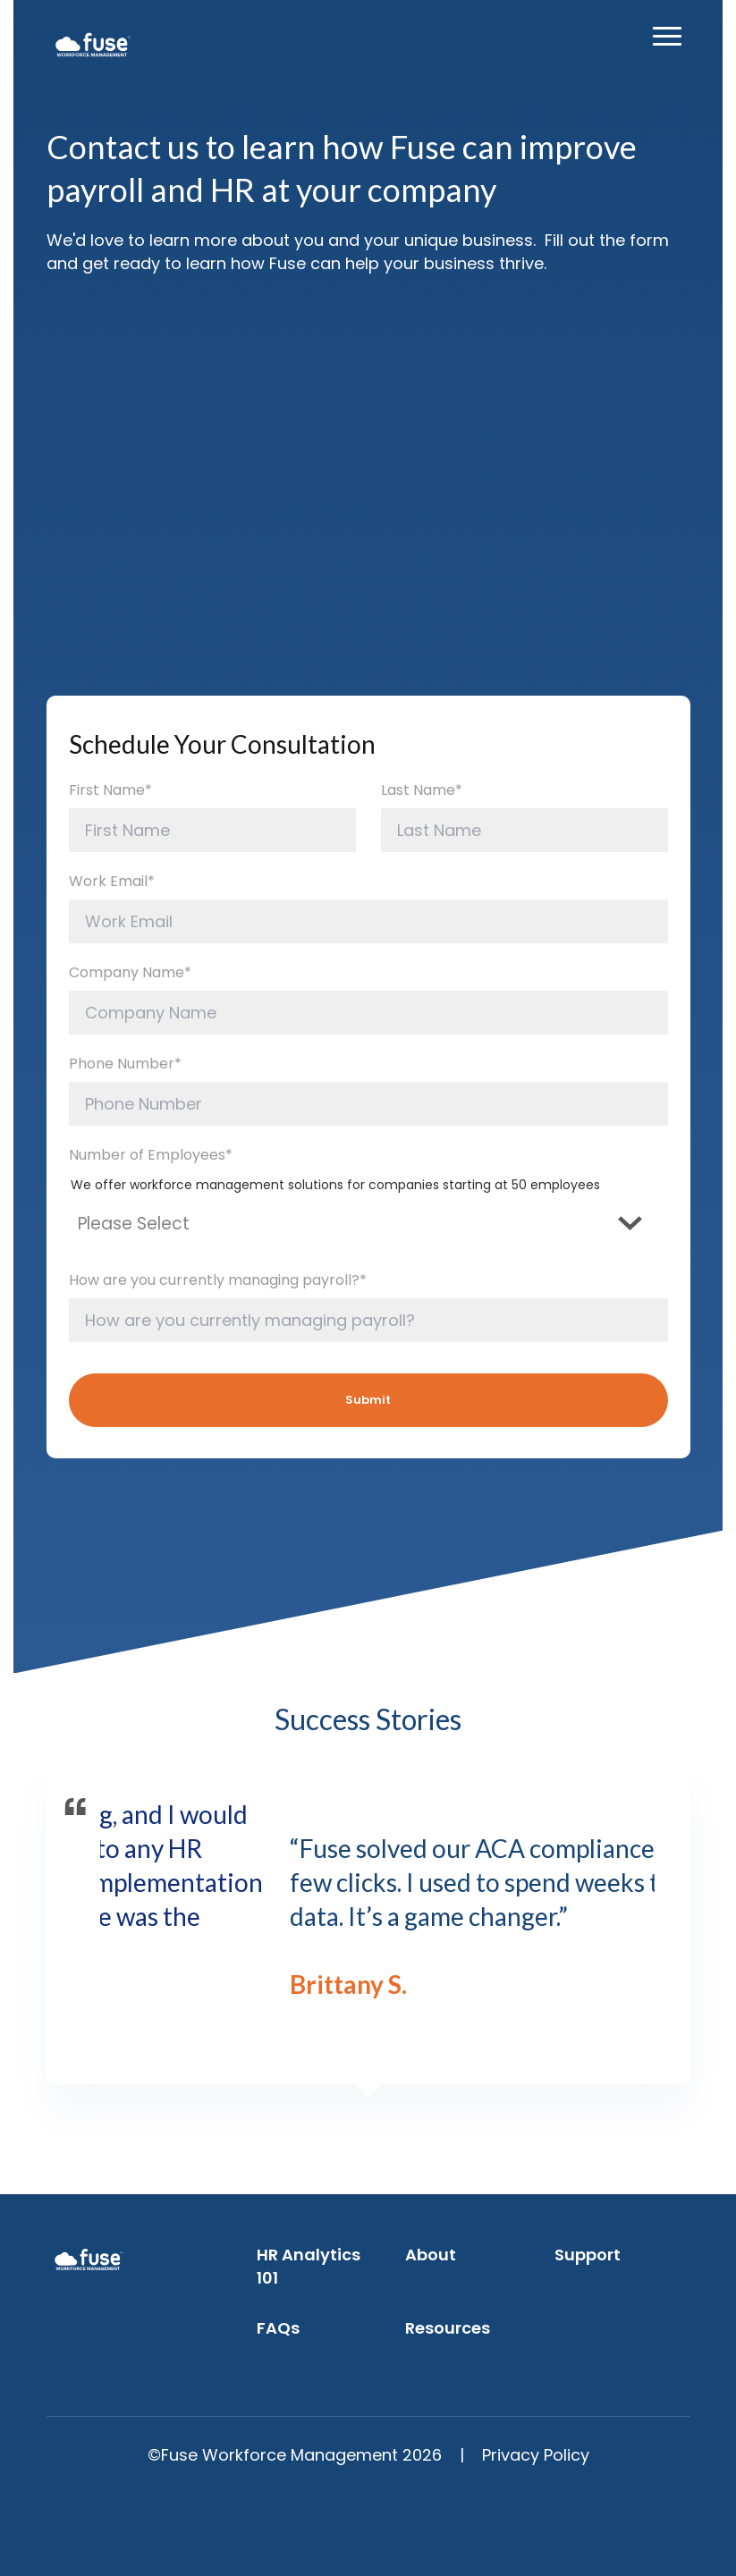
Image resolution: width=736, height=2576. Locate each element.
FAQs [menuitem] (278, 2328)
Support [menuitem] (587, 2254)
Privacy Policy (535, 2455)
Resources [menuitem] (447, 2328)
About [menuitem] (430, 2254)
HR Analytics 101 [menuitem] (308, 2266)
